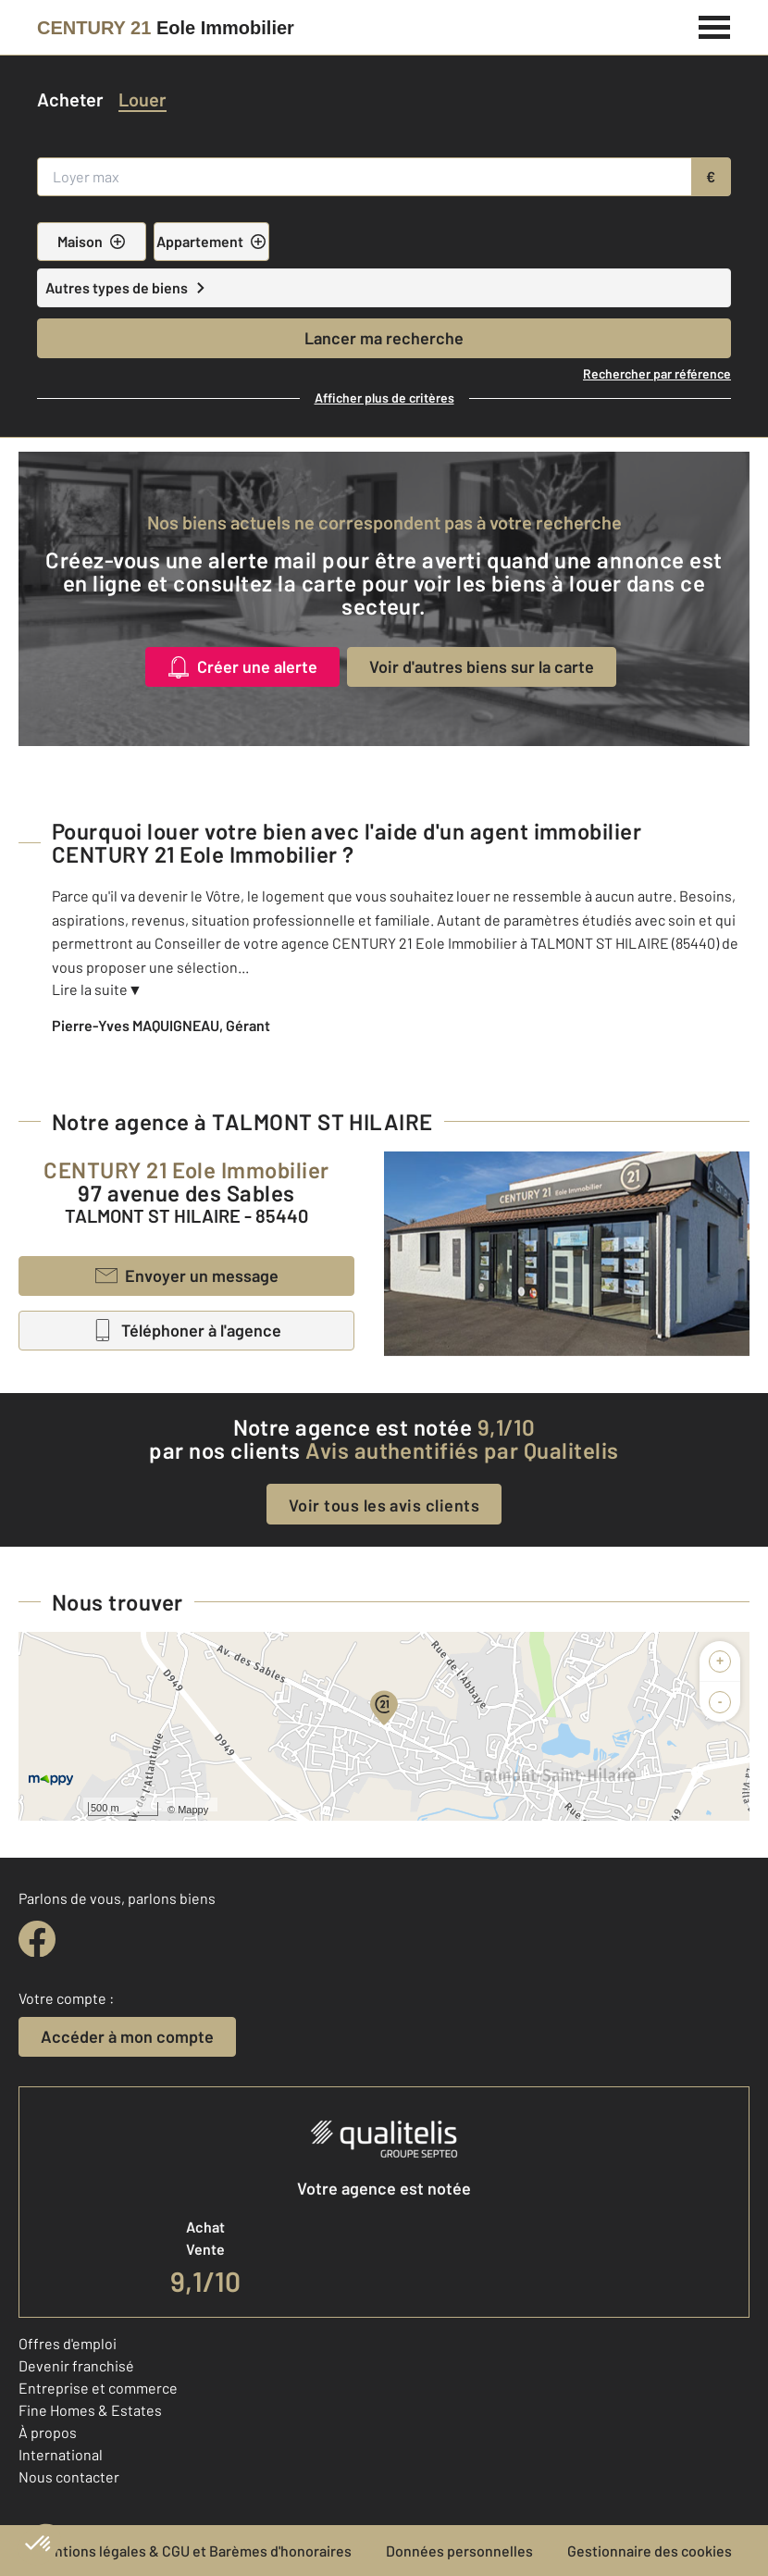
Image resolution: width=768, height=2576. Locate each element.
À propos (48, 2432)
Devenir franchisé (76, 2365)
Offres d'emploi (68, 2343)
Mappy (193, 1809)
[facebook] (37, 1939)
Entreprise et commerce (98, 2387)
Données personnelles (459, 2550)
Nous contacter (69, 2476)
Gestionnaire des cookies (649, 2550)
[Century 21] (165, 27)
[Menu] (715, 25)
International (61, 2454)
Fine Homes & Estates (90, 2410)
